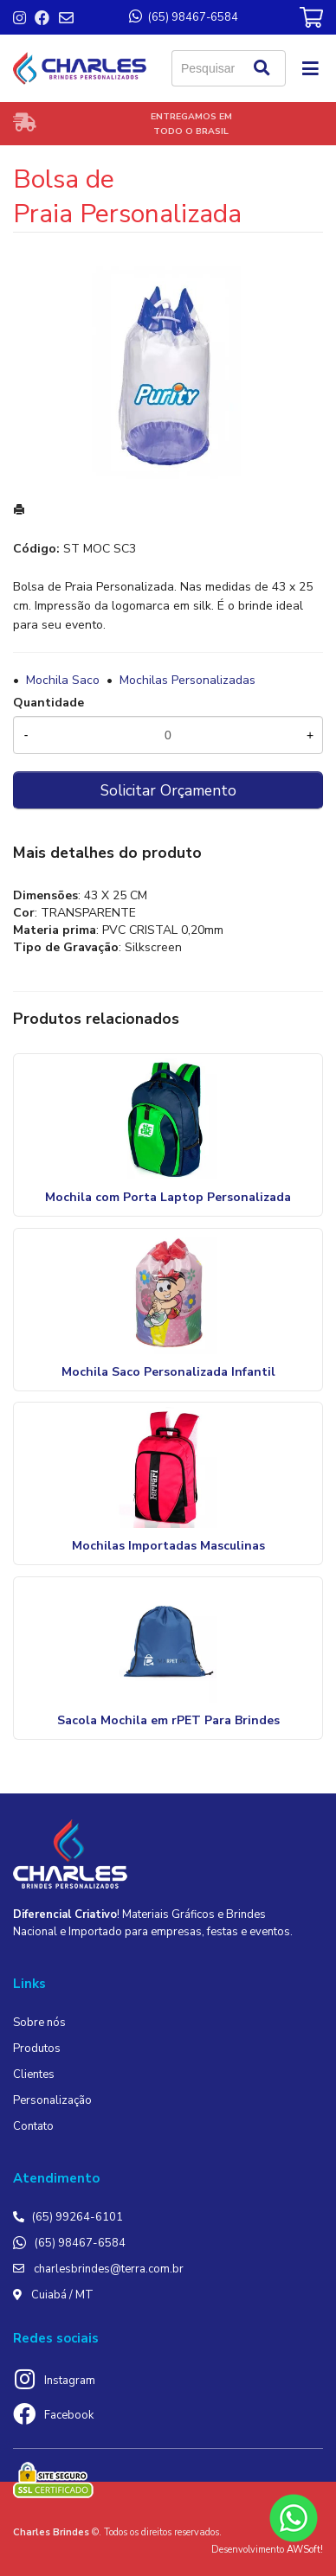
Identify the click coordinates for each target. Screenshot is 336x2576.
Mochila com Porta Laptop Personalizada (168, 1197)
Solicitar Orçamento (168, 790)
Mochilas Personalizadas (187, 680)
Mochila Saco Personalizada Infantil (168, 1372)
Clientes (34, 2074)
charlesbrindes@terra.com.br (109, 2269)
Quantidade (48, 702)
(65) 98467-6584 (80, 2243)
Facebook (69, 2415)
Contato (33, 2126)
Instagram (69, 2380)
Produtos (37, 2048)
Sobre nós (39, 2022)
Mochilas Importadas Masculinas (168, 1545)
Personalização (52, 2100)
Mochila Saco (63, 680)
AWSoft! (305, 2549)
